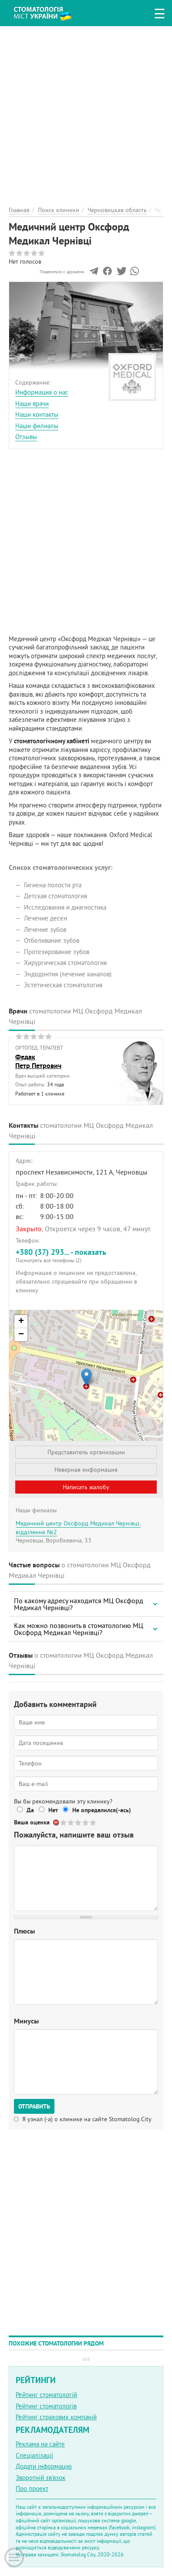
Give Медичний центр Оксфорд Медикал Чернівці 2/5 (71, 1822)
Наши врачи (32, 403)
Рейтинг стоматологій (46, 2395)
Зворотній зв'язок (40, 2477)
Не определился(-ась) (101, 1810)
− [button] (21, 1334)
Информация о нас (41, 392)
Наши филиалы (36, 426)
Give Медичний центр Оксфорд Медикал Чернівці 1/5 (63, 1822)
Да (30, 1810)
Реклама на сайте (40, 2444)
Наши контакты (36, 414)
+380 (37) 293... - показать (86, 1255)
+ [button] (21, 1321)
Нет (53, 1810)
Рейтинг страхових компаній (56, 2417)
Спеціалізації (34, 2455)
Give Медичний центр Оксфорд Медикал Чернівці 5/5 (93, 1822)
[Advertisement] (86, 112)
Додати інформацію (44, 2466)
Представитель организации (86, 1452)
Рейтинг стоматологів (46, 2406)
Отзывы (26, 437)
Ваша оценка (32, 1822)
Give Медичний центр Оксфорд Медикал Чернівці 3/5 (78, 1822)
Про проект (32, 2488)
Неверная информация (86, 1469)
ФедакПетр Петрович (38, 1061)
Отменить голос (56, 1822)
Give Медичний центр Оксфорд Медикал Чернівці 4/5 (86, 1822)
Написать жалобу (86, 1487)
